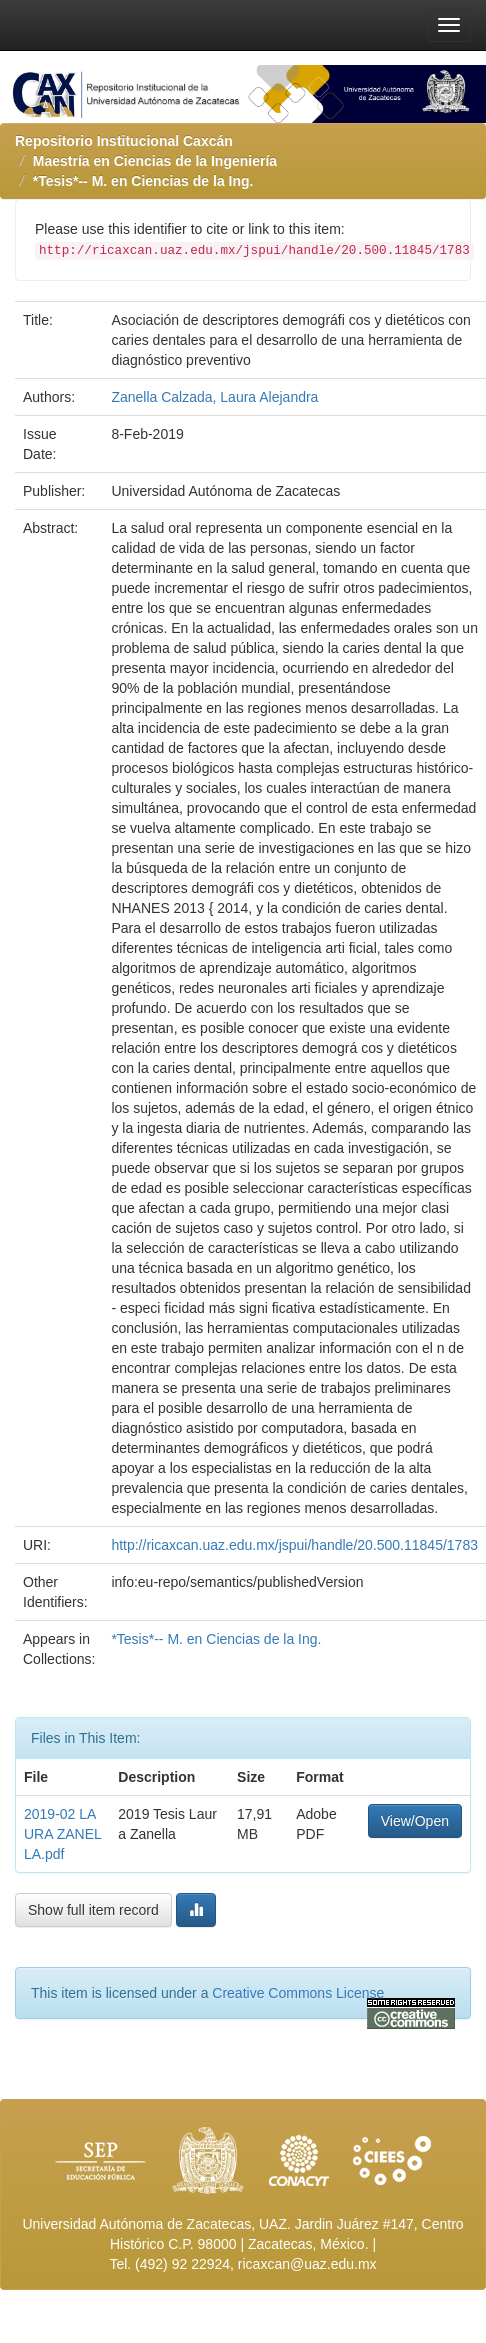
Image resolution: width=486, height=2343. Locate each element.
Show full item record (93, 1910)
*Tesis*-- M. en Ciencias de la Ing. (143, 181)
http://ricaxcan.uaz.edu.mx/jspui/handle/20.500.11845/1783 (294, 1545)
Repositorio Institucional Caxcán (124, 141)
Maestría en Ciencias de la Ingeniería (155, 161)
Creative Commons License (298, 1993)
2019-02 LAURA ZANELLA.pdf (63, 1834)
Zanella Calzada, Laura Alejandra (214, 397)
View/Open (415, 1821)
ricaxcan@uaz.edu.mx (307, 2264)
